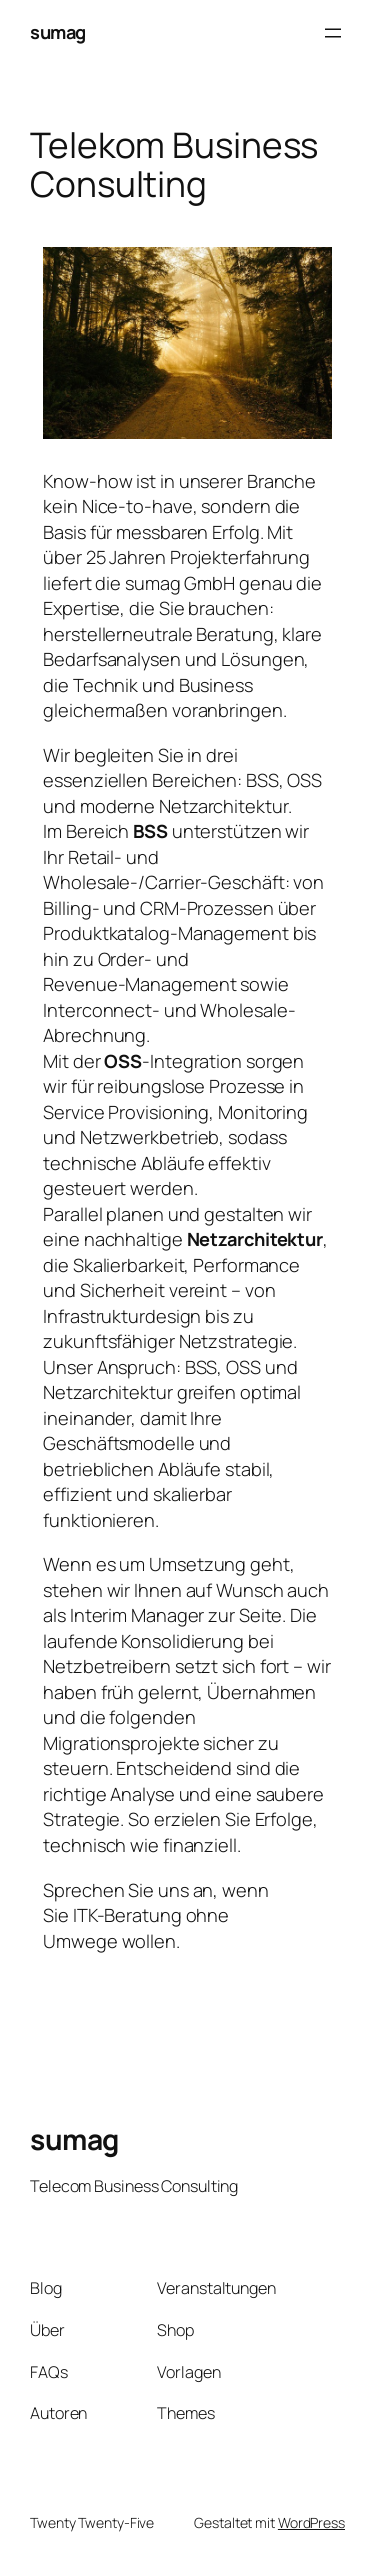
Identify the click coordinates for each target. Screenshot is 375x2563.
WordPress (311, 2522)
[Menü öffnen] (333, 33)
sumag (58, 32)
